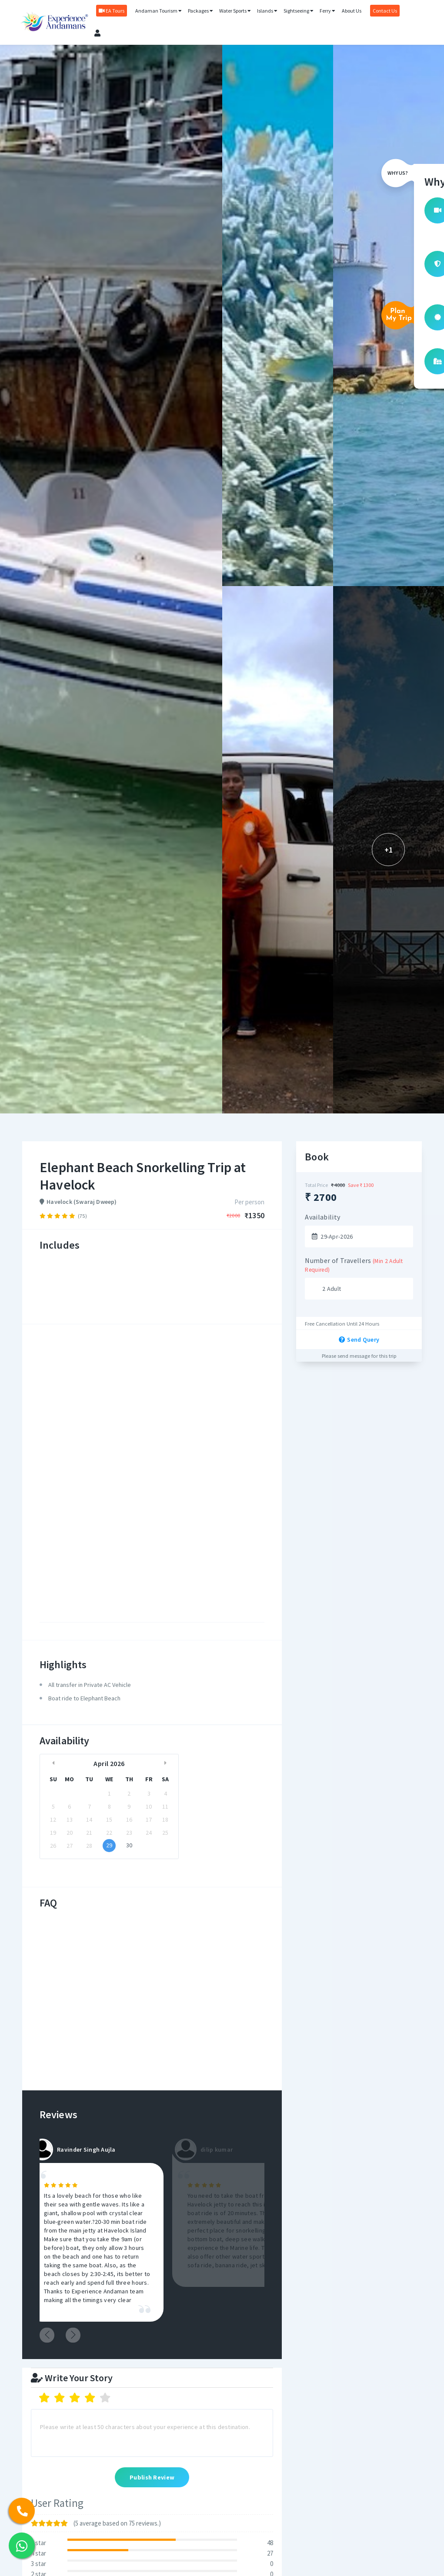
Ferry (325, 13)
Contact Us (382, 13)
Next (76, 2335)
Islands (264, 13)
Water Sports (232, 13)
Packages (197, 13)
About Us (349, 13)
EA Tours (109, 13)
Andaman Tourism (156, 13)
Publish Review (152, 2478)
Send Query (359, 1339)
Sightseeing (296, 13)
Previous (50, 2335)
